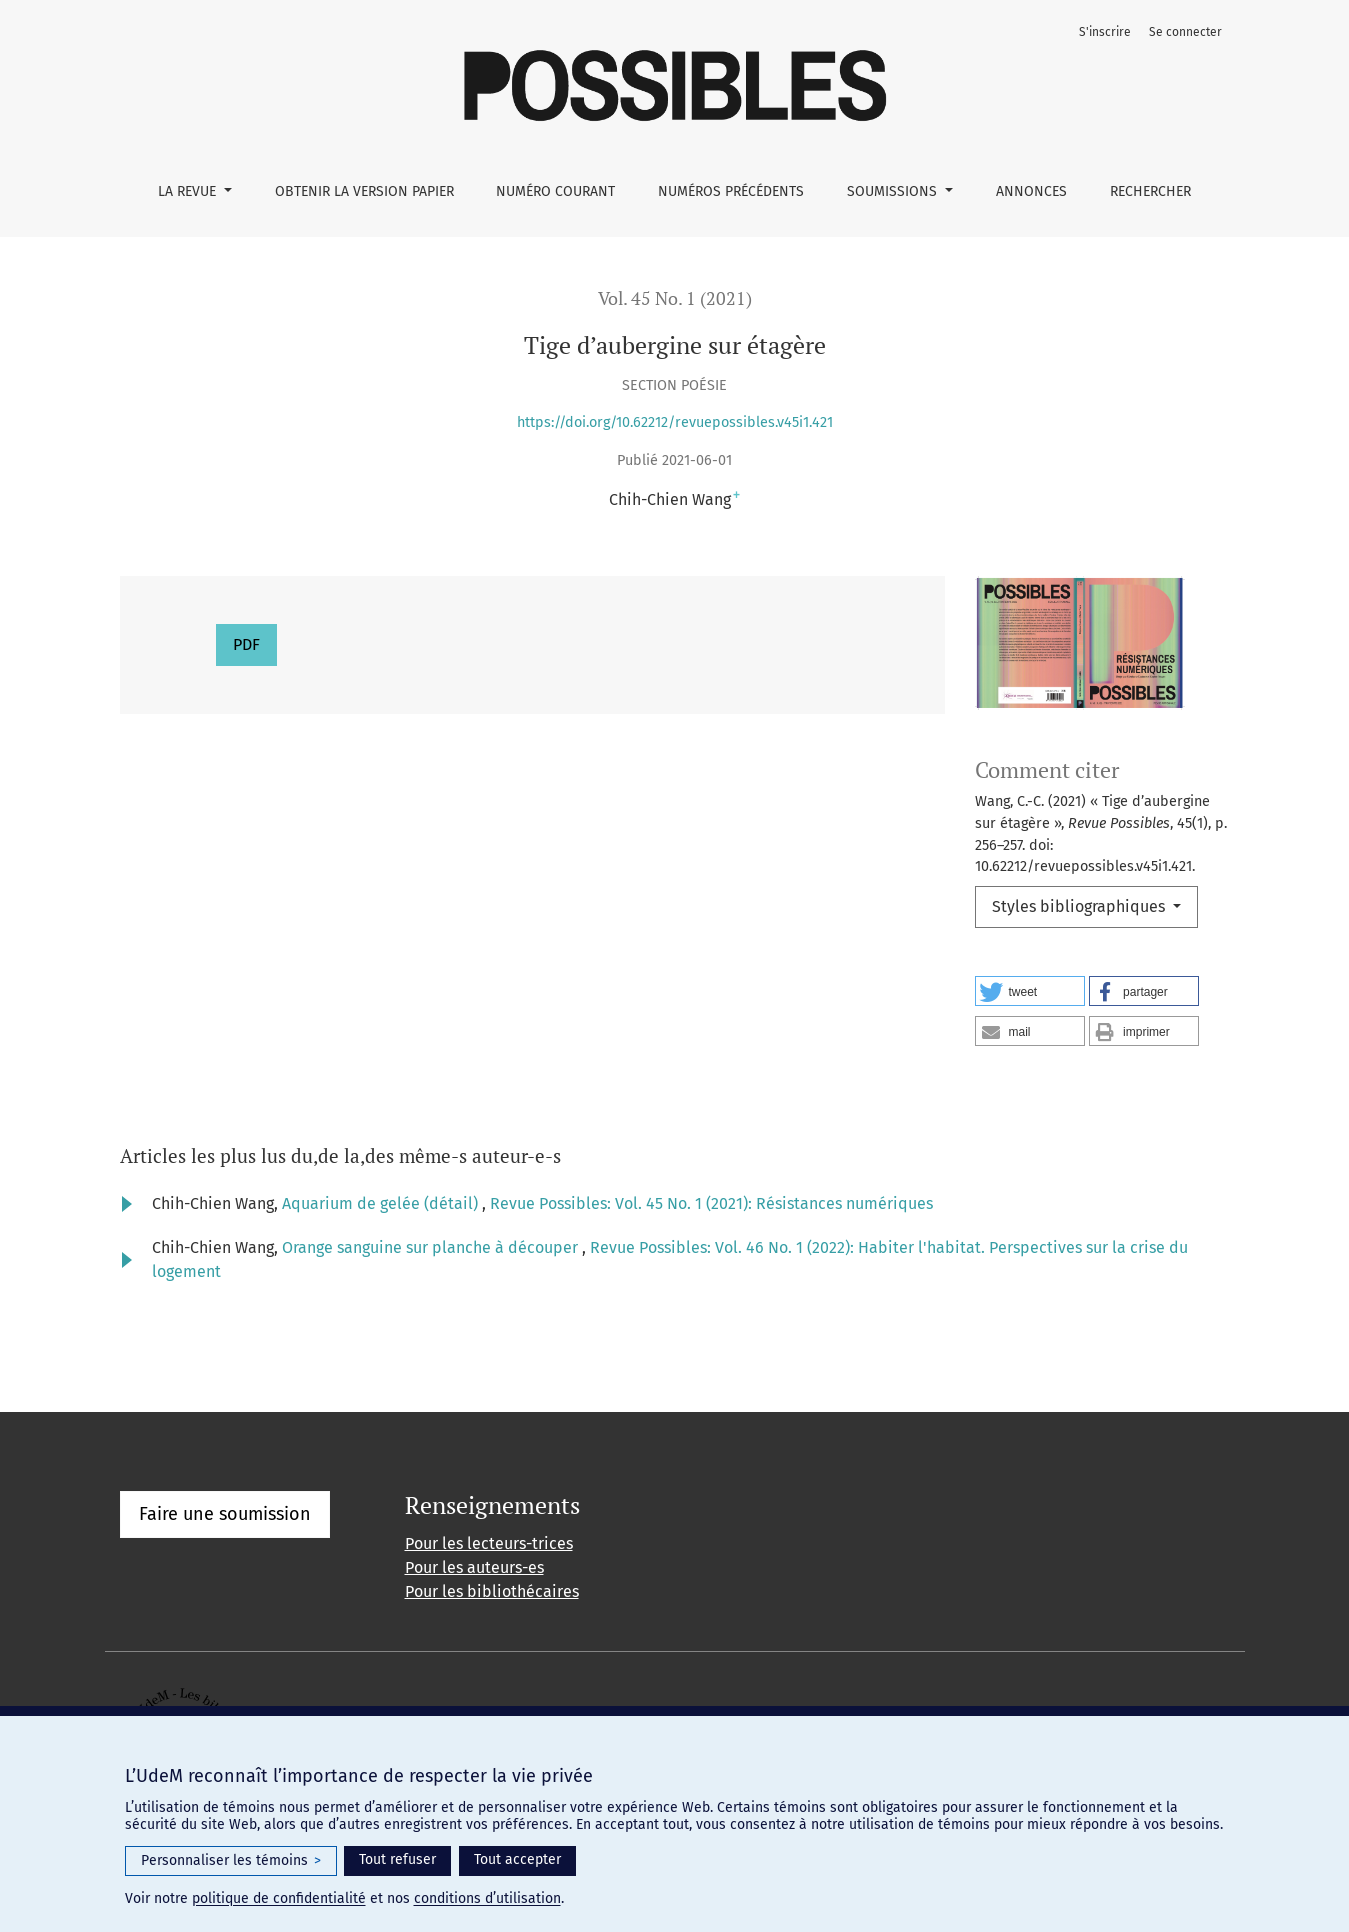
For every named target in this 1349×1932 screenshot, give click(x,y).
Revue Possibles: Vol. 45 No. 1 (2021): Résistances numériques (711, 1203)
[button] (1030, 991)
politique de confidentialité (279, 1898)
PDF (246, 644)
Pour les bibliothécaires (492, 1591)
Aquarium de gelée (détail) (382, 1203)
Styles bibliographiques (1080, 906)
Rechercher (1150, 191)
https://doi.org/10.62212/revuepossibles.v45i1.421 (675, 422)
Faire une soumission (225, 1514)
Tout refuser (397, 1859)
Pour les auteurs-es (474, 1567)
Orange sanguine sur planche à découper (432, 1247)
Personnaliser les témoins (231, 1861)
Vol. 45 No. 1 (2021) (675, 298)
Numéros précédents (731, 191)
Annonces (1031, 191)
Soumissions (894, 191)
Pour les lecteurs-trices (489, 1543)
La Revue (189, 191)
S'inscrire (1105, 32)
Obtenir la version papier (364, 191)
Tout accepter (517, 1859)
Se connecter (1185, 32)
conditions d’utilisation (487, 1898)
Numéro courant (555, 191)
